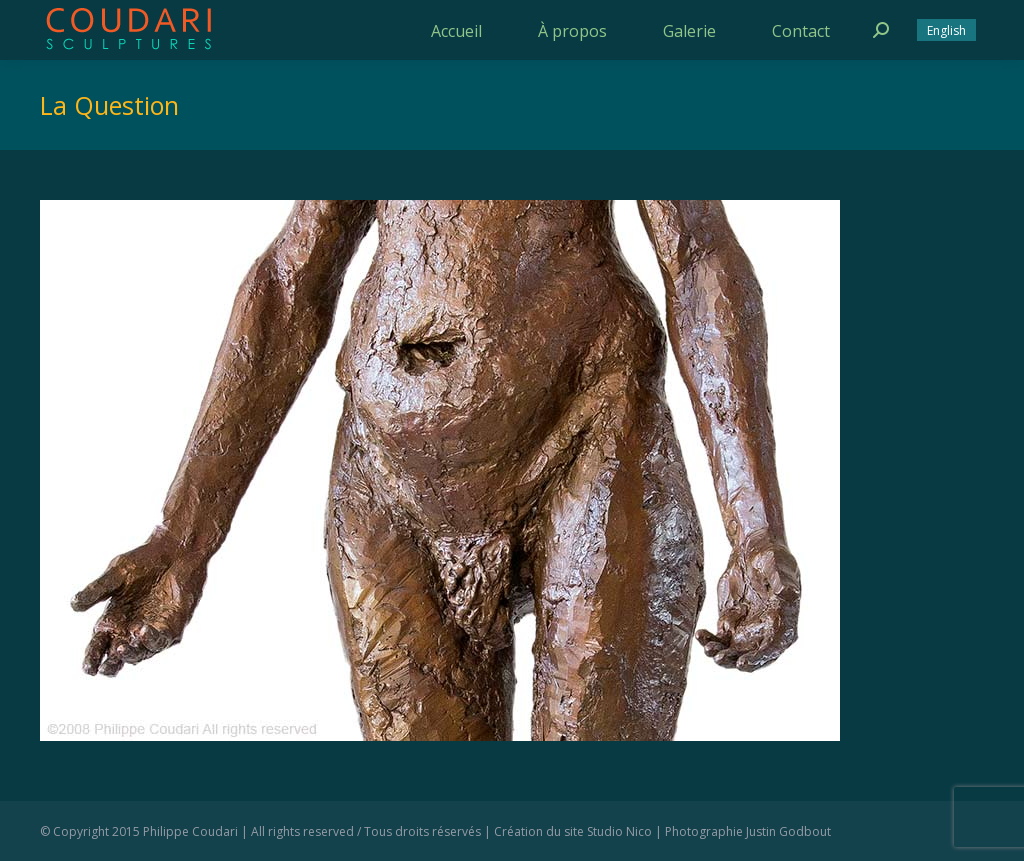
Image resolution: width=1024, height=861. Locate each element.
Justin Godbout (788, 831)
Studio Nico (619, 831)
